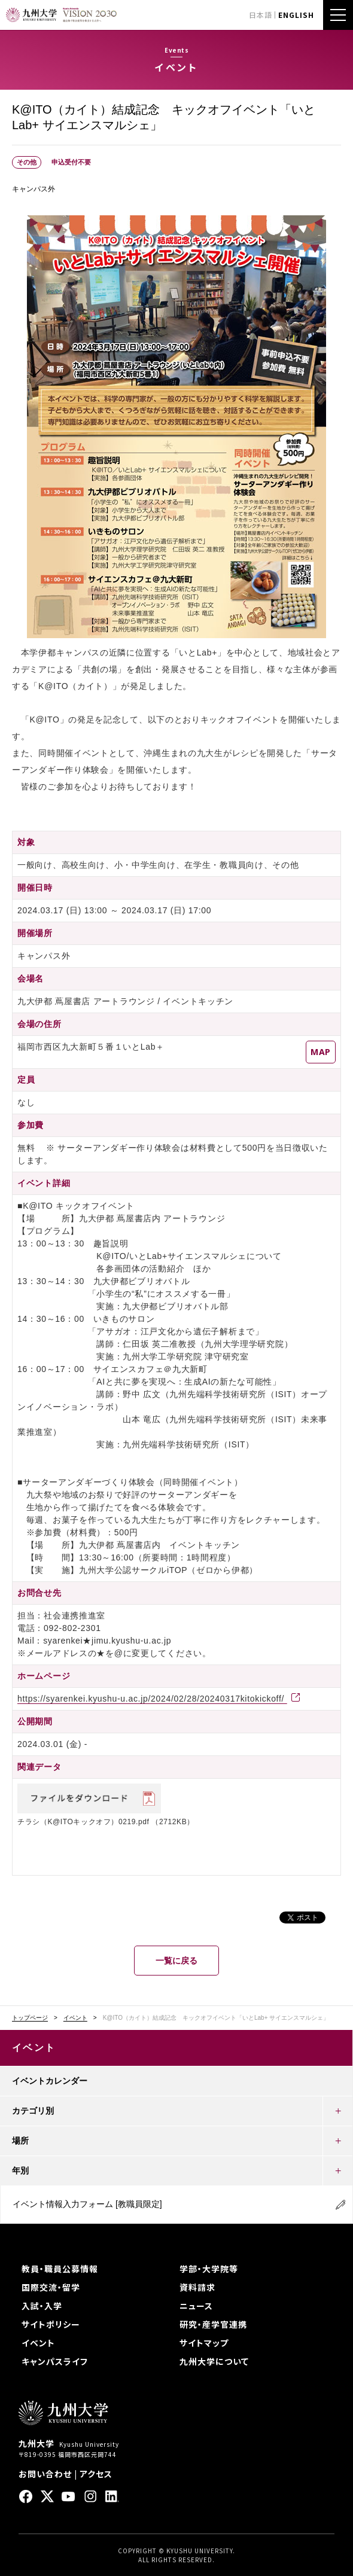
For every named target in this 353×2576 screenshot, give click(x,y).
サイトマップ (204, 2343)
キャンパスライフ (55, 2361)
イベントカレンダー (49, 2081)
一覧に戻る (176, 1960)
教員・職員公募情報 (60, 2269)
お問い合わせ (45, 2474)
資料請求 (197, 2287)
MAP (321, 1051)
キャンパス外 (33, 189)
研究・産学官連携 (213, 2324)
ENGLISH (296, 15)
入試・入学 (42, 2306)
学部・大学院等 (208, 2269)
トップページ (30, 2018)
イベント (75, 2018)
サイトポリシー (51, 2324)
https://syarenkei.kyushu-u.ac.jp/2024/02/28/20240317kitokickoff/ (152, 1698)
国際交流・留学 (51, 2287)
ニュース (196, 2306)
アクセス (96, 2474)
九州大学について (214, 2361)
